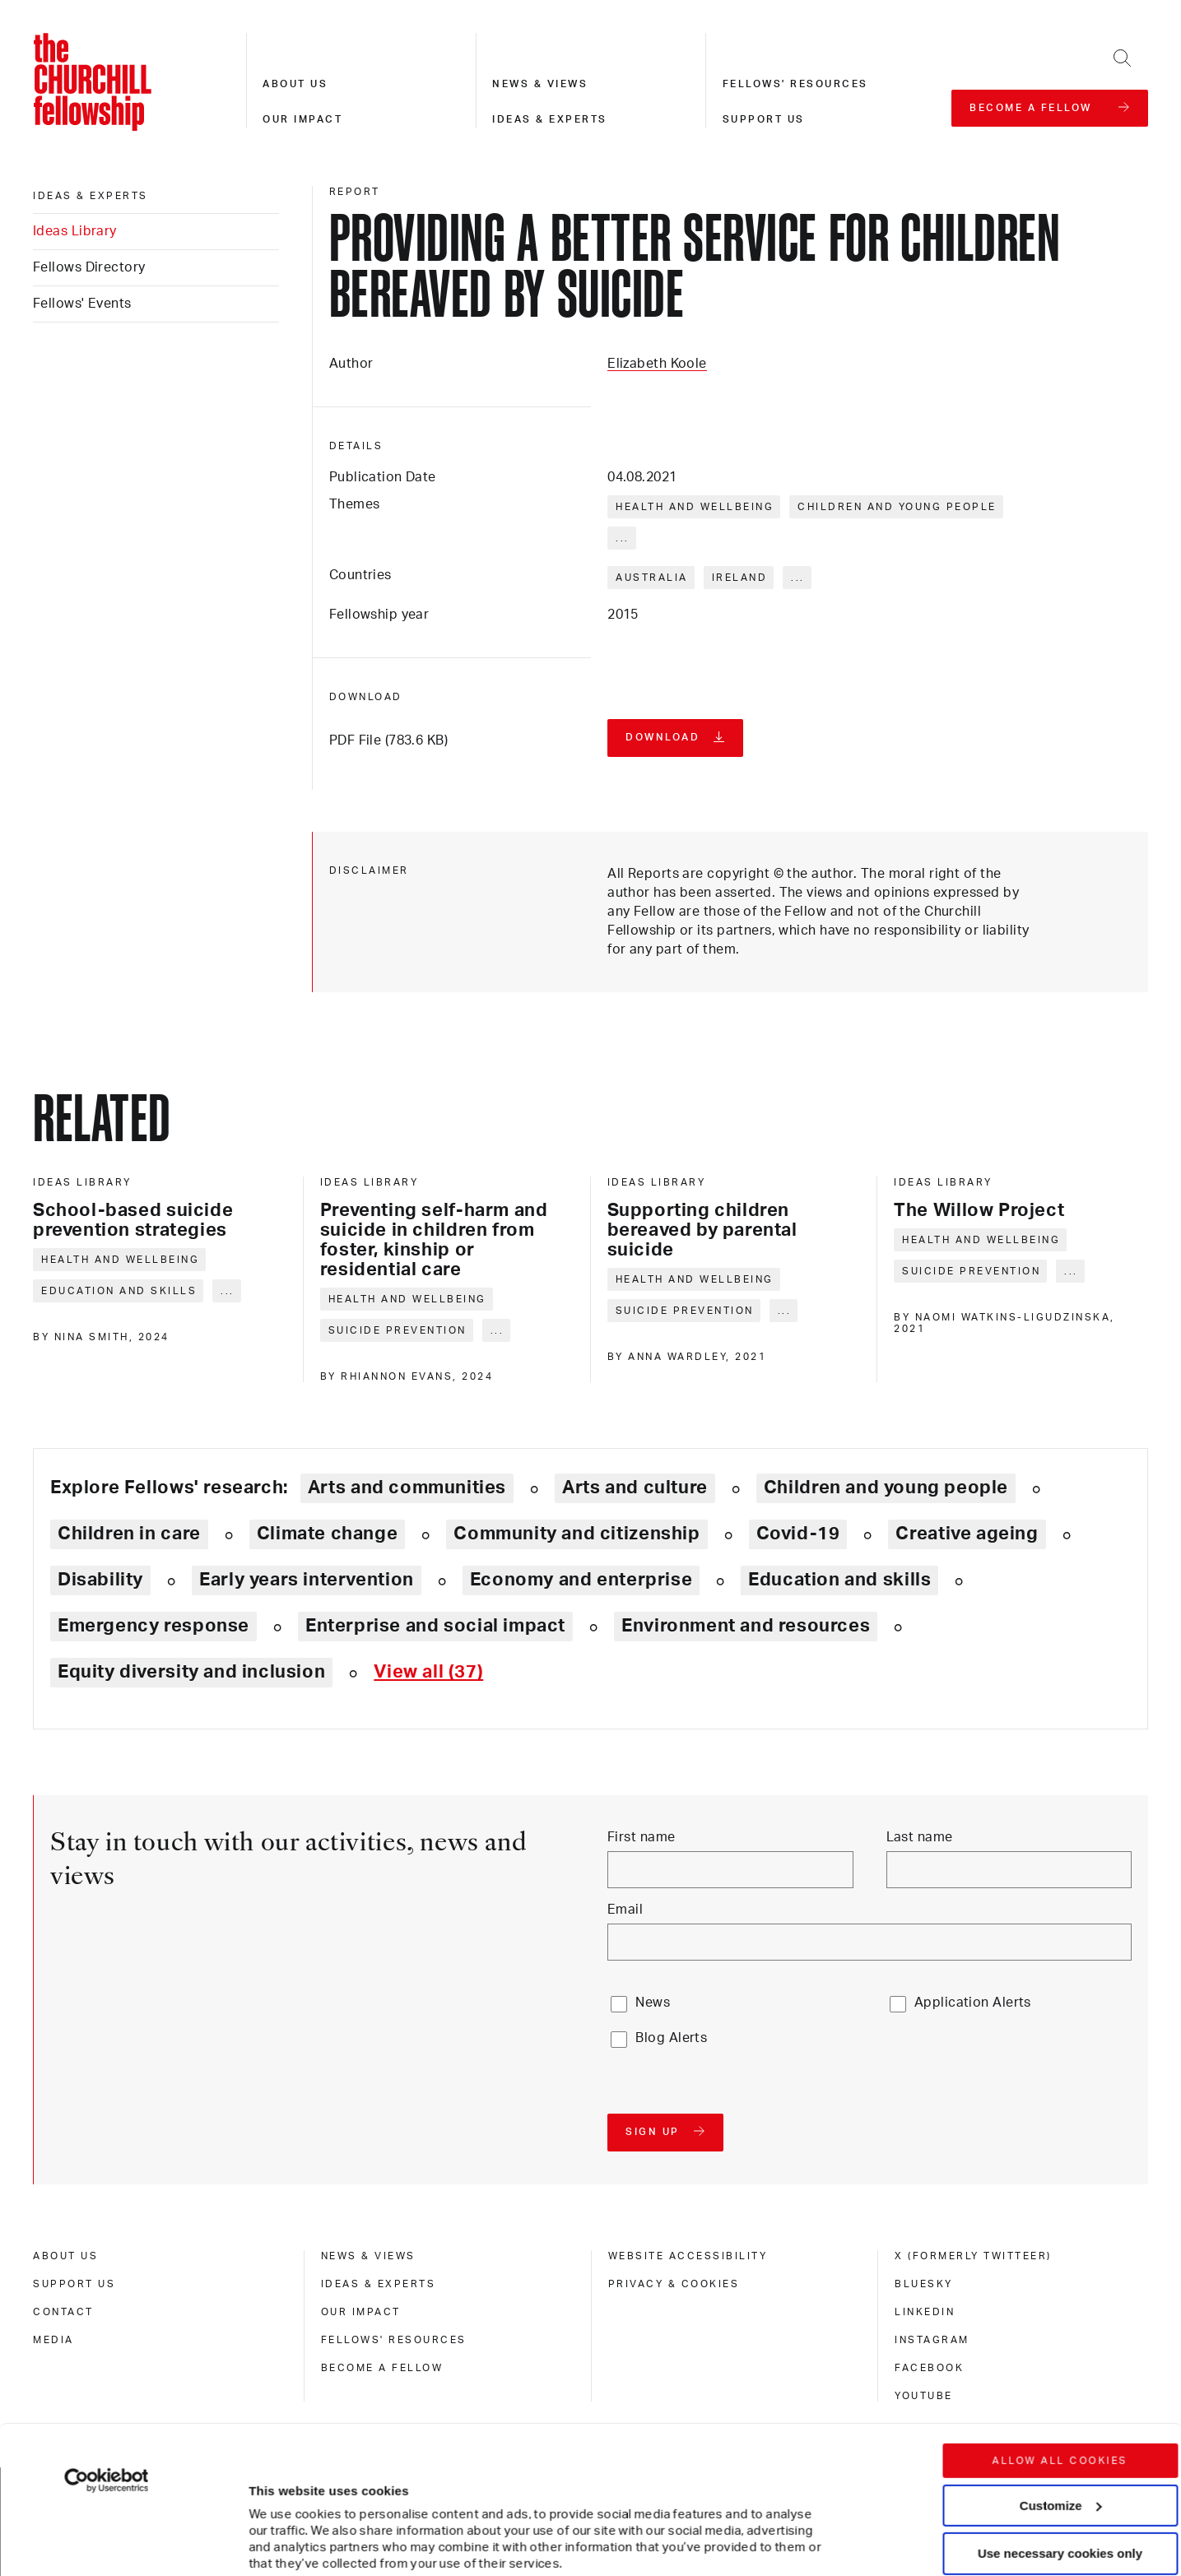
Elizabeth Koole (657, 363)
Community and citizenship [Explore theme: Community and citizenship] (576, 1534)
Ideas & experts (549, 119)
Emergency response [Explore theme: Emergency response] (153, 1626)
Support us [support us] (74, 2284)
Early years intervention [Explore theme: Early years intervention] (306, 1580)
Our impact (302, 119)
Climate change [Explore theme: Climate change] (327, 1534)
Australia (652, 578)
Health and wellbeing (695, 507)
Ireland (740, 578)
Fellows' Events (82, 303)
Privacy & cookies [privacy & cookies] (674, 2284)
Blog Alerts (671, 2038)
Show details (270, 2514)
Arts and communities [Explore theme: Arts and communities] (407, 1487)
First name (641, 1837)
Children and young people (897, 507)
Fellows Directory (89, 267)
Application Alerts (972, 2002)
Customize (1061, 2378)
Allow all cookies (1060, 2334)
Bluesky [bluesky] (924, 2284)
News (652, 2002)
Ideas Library (75, 231)
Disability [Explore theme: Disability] (100, 1580)
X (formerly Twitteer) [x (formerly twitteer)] (973, 2256)
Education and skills (119, 1291)
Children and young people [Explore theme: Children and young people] (886, 1487)
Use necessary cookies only (1060, 2427)
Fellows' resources (795, 84)
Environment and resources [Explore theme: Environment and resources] (745, 1626)
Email (625, 1909)
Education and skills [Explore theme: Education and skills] (839, 1580)
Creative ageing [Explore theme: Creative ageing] (966, 1534)
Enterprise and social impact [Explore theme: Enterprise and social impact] (435, 1626)
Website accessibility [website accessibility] (688, 2256)
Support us (764, 119)
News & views (540, 84)
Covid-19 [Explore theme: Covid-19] (798, 1534)
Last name (919, 1837)
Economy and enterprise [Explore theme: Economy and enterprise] (581, 1580)
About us (295, 84)
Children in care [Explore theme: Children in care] (129, 1534)
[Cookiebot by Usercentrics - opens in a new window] (107, 2354)
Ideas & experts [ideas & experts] (90, 196)
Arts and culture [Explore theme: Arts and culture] (635, 1487)
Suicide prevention (397, 1330)
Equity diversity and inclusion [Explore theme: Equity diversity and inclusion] (191, 1672)
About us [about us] (65, 2256)
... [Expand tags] (623, 538)
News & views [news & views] (368, 2256)
